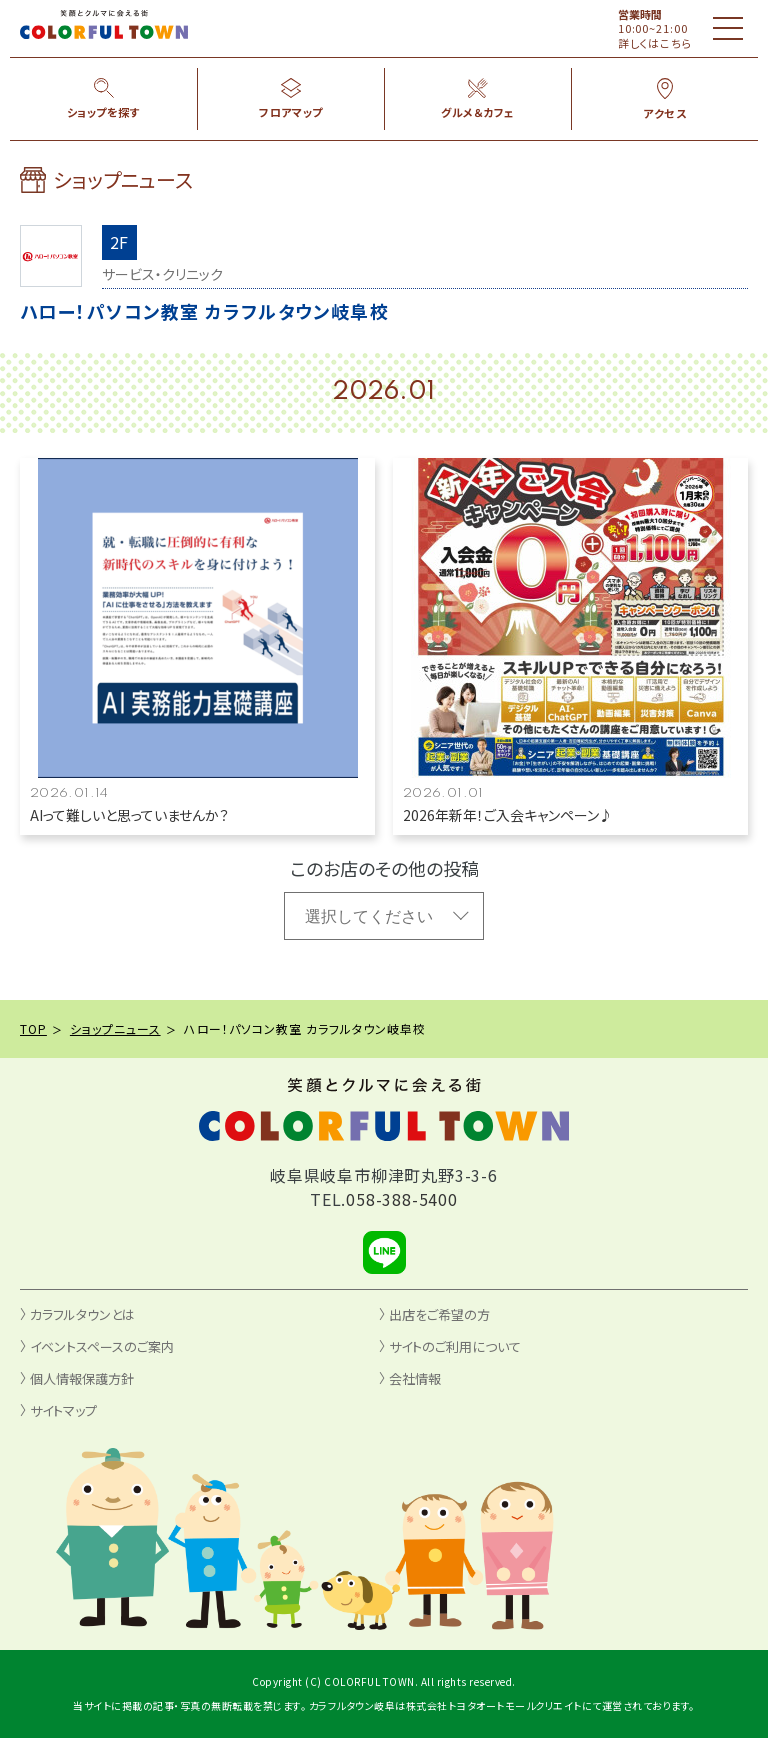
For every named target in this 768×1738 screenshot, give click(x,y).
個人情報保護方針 (82, 1378)
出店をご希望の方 (439, 1314)
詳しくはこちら (655, 43)
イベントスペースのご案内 (102, 1346)
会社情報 (415, 1378)
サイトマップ (63, 1410)
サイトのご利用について (455, 1346)
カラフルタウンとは (82, 1314)
